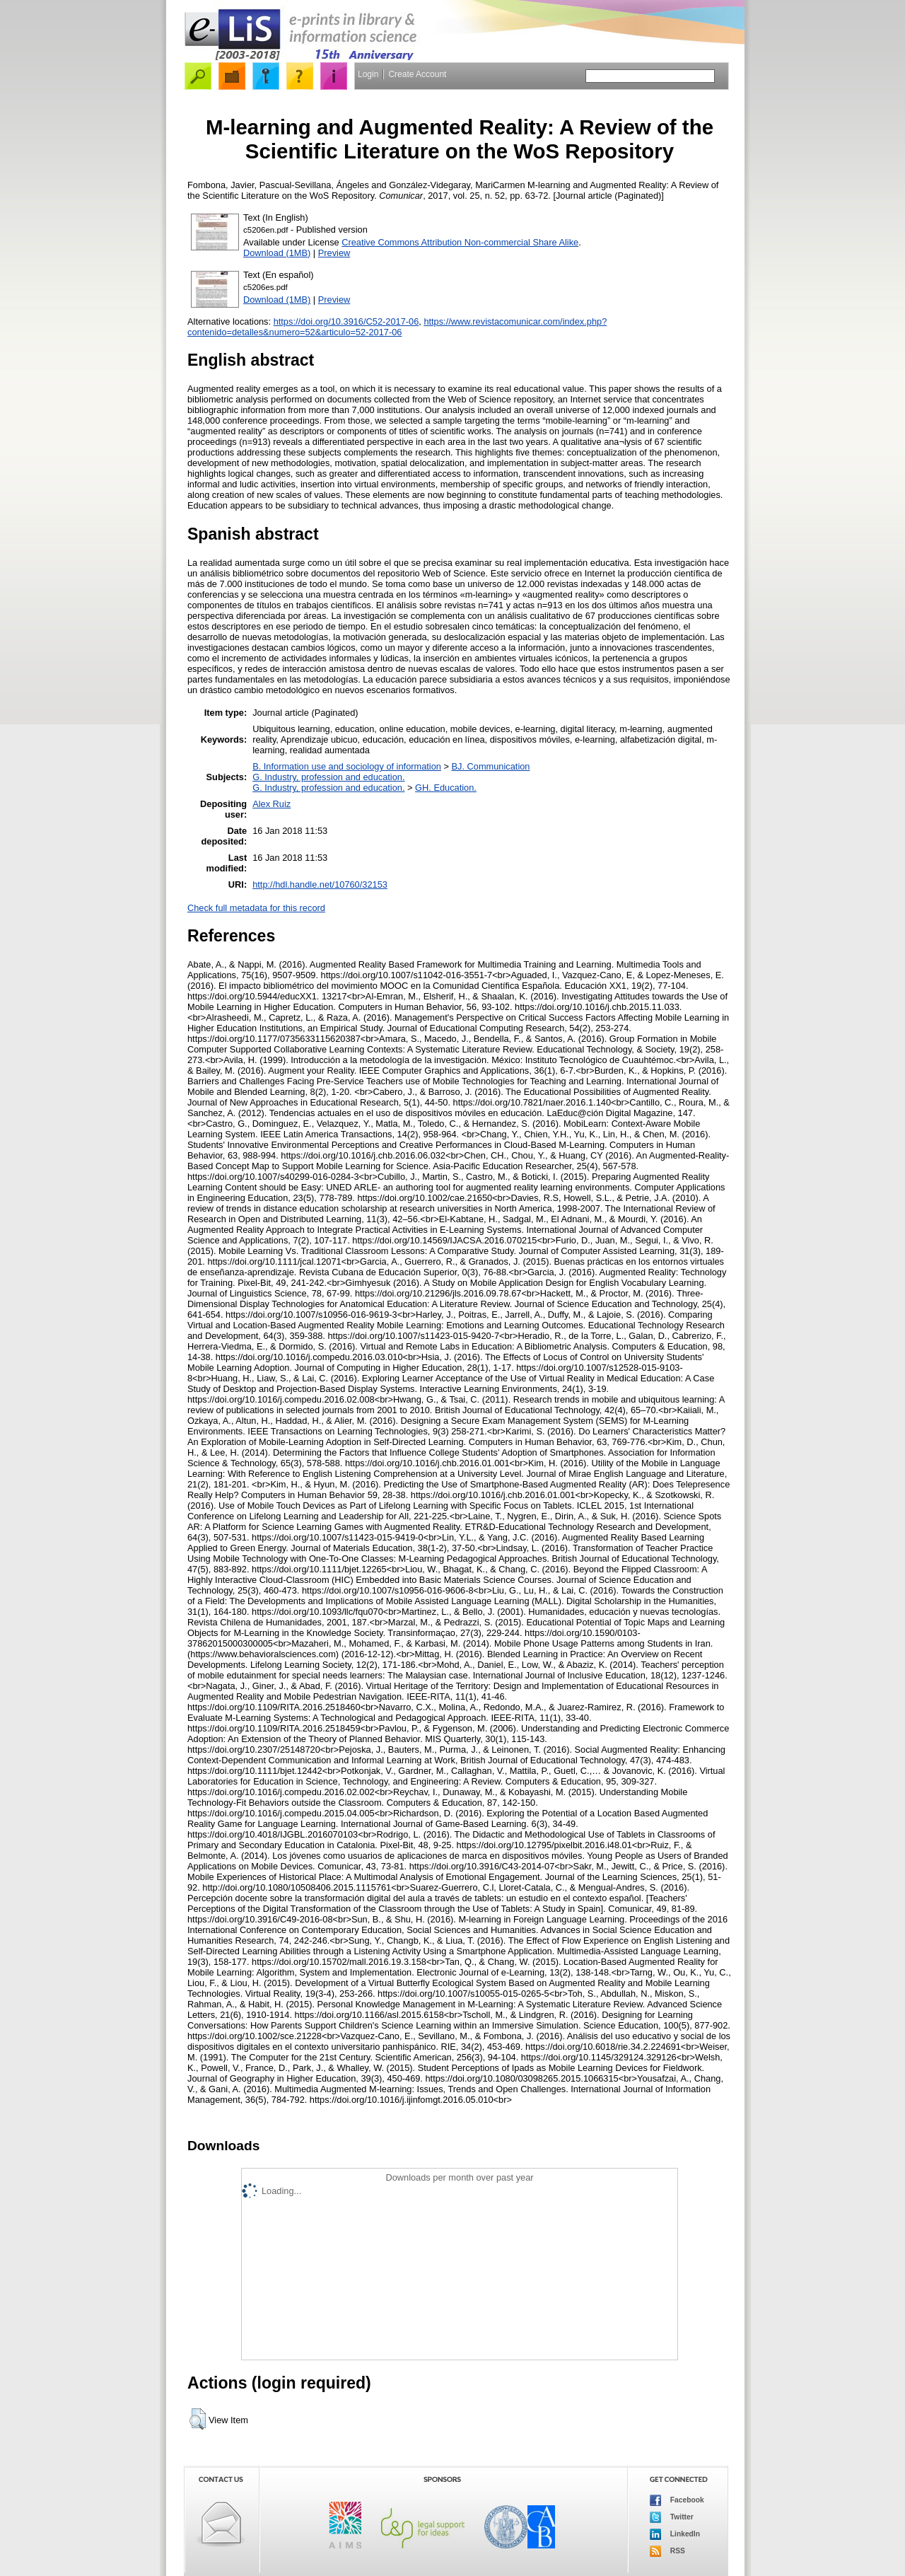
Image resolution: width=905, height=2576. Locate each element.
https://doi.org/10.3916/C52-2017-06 (346, 321)
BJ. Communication (491, 766)
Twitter (672, 2517)
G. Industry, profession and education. (328, 777)
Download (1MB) (276, 253)
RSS (667, 2551)
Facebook (677, 2500)
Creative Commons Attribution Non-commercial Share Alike (459, 242)
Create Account (417, 74)
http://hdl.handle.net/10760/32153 (319, 884)
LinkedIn (675, 2534)
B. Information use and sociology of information (346, 766)
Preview (334, 253)
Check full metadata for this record (256, 908)
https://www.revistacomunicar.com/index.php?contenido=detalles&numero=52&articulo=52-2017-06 (397, 326)
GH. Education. (446, 787)
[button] (197, 2419)
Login (368, 74)
